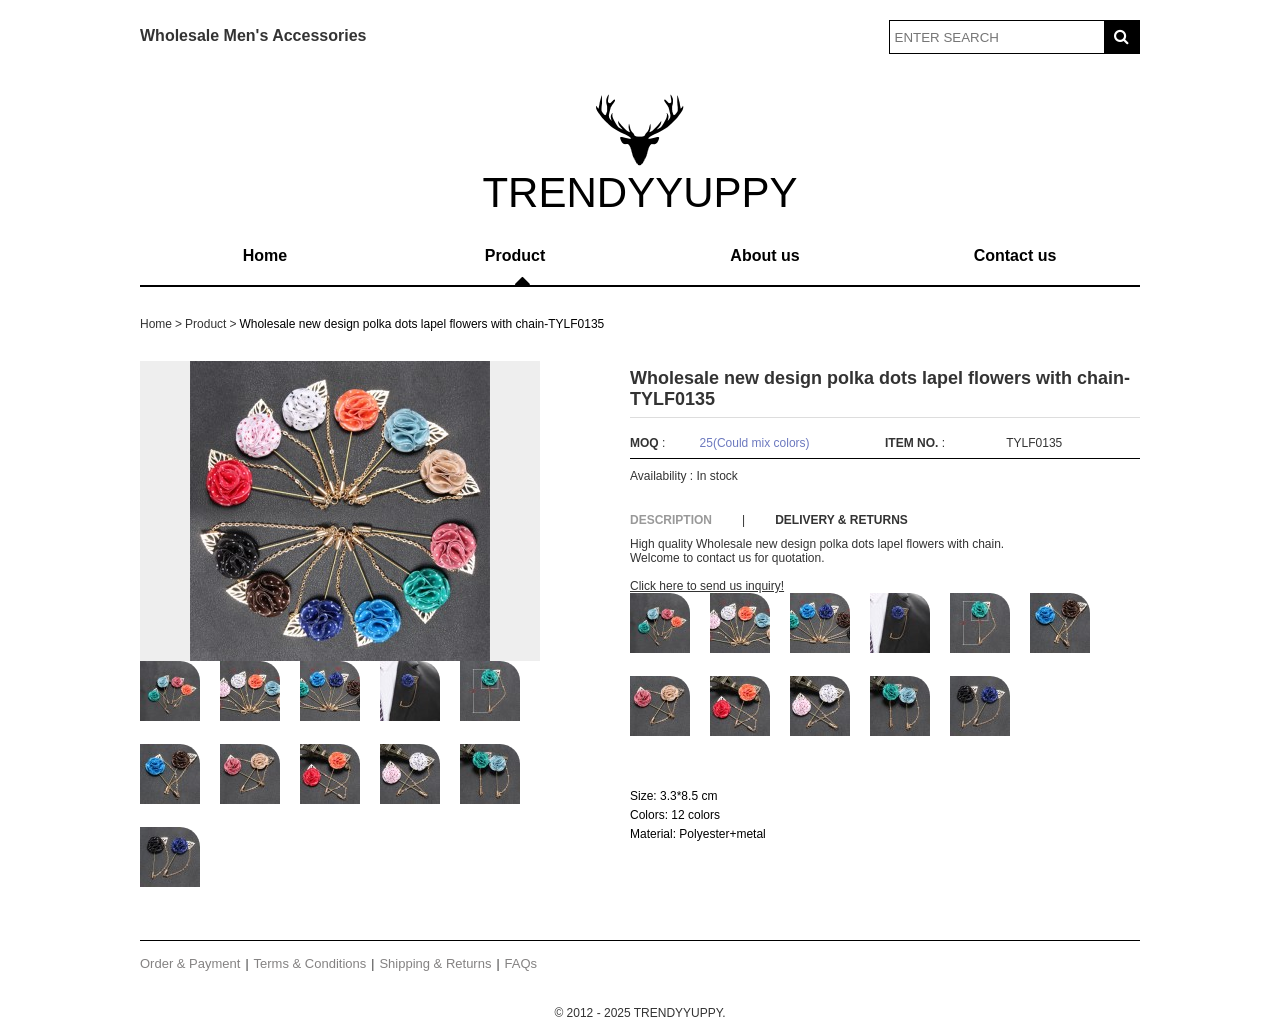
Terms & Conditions (310, 963)
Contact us (1015, 255)
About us (764, 255)
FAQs (521, 963)
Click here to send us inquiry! (707, 586)
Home (265, 255)
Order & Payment (190, 963)
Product (515, 255)
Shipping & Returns (435, 963)
